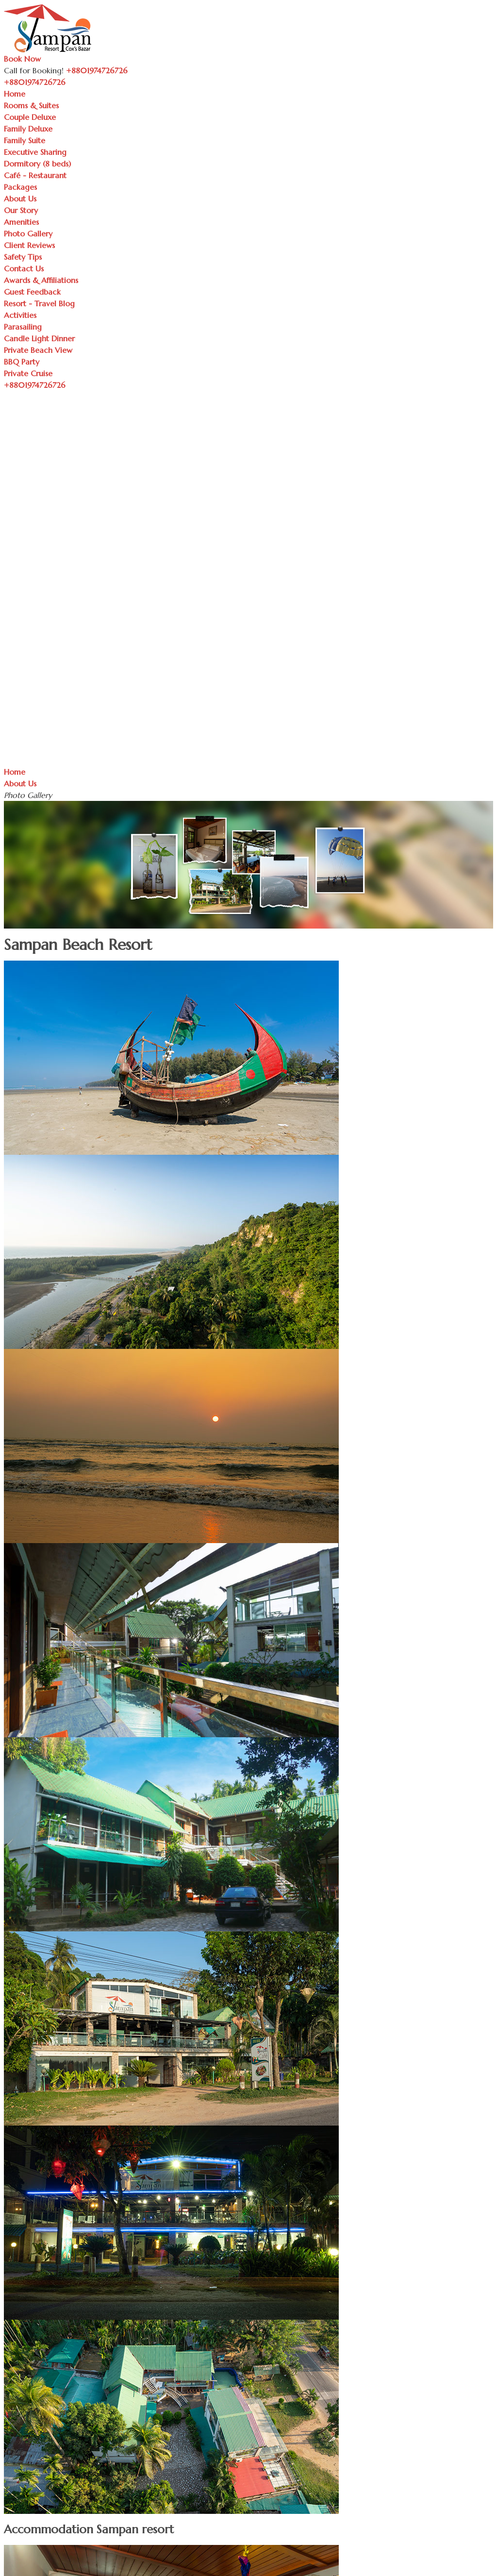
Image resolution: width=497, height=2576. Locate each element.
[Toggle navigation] (71, 84)
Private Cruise (28, 373)
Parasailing (23, 327)
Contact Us (24, 268)
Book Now (22, 59)
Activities (20, 315)
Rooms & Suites (31, 105)
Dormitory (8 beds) (37, 163)
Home (14, 94)
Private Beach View (38, 350)
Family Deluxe (28, 128)
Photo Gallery (28, 233)
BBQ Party (21, 361)
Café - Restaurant (35, 175)
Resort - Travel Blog (39, 303)
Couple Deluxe (30, 117)
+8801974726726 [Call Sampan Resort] (97, 70)
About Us (20, 198)
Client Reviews (29, 245)
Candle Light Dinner (39, 338)
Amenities (21, 222)
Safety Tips (23, 257)
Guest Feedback (32, 292)
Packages (20, 187)
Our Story (21, 210)
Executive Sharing (35, 152)
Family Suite (24, 140)
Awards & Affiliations (41, 280)
